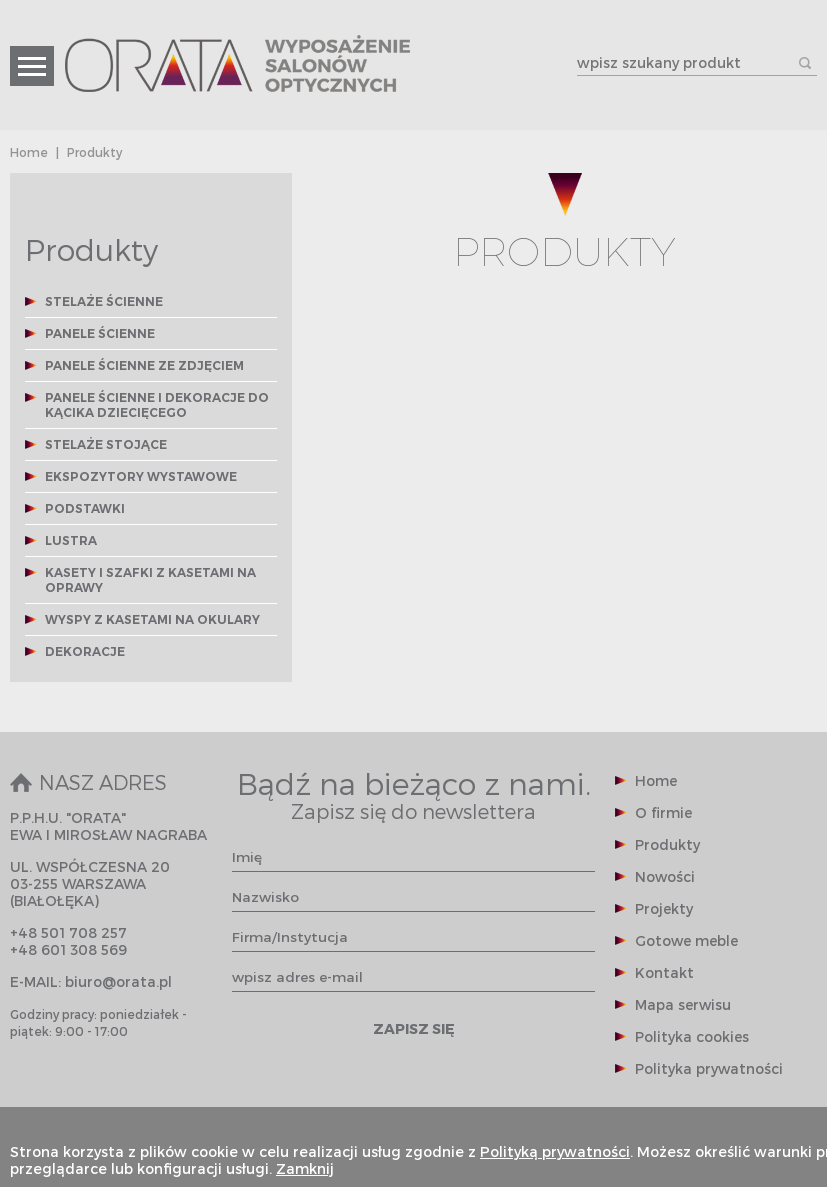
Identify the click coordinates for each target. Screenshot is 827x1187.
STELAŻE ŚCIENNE (104, 301)
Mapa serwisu (683, 1004)
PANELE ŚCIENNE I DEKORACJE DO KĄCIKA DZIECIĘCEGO (157, 405)
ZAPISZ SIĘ (414, 1028)
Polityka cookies (692, 1036)
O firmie (663, 812)
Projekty (664, 908)
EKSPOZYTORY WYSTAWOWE (141, 476)
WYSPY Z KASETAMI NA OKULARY (152, 619)
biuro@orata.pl (118, 981)
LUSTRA (71, 540)
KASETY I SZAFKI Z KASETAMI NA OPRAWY (150, 580)
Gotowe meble (686, 940)
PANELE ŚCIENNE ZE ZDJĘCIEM (144, 365)
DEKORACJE (85, 651)
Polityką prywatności (555, 1151)
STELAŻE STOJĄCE (106, 444)
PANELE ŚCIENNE (100, 333)
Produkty (667, 844)
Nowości (665, 876)
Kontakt (664, 972)
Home (29, 152)
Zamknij (305, 1168)
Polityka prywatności (709, 1068)
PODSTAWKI (85, 508)
